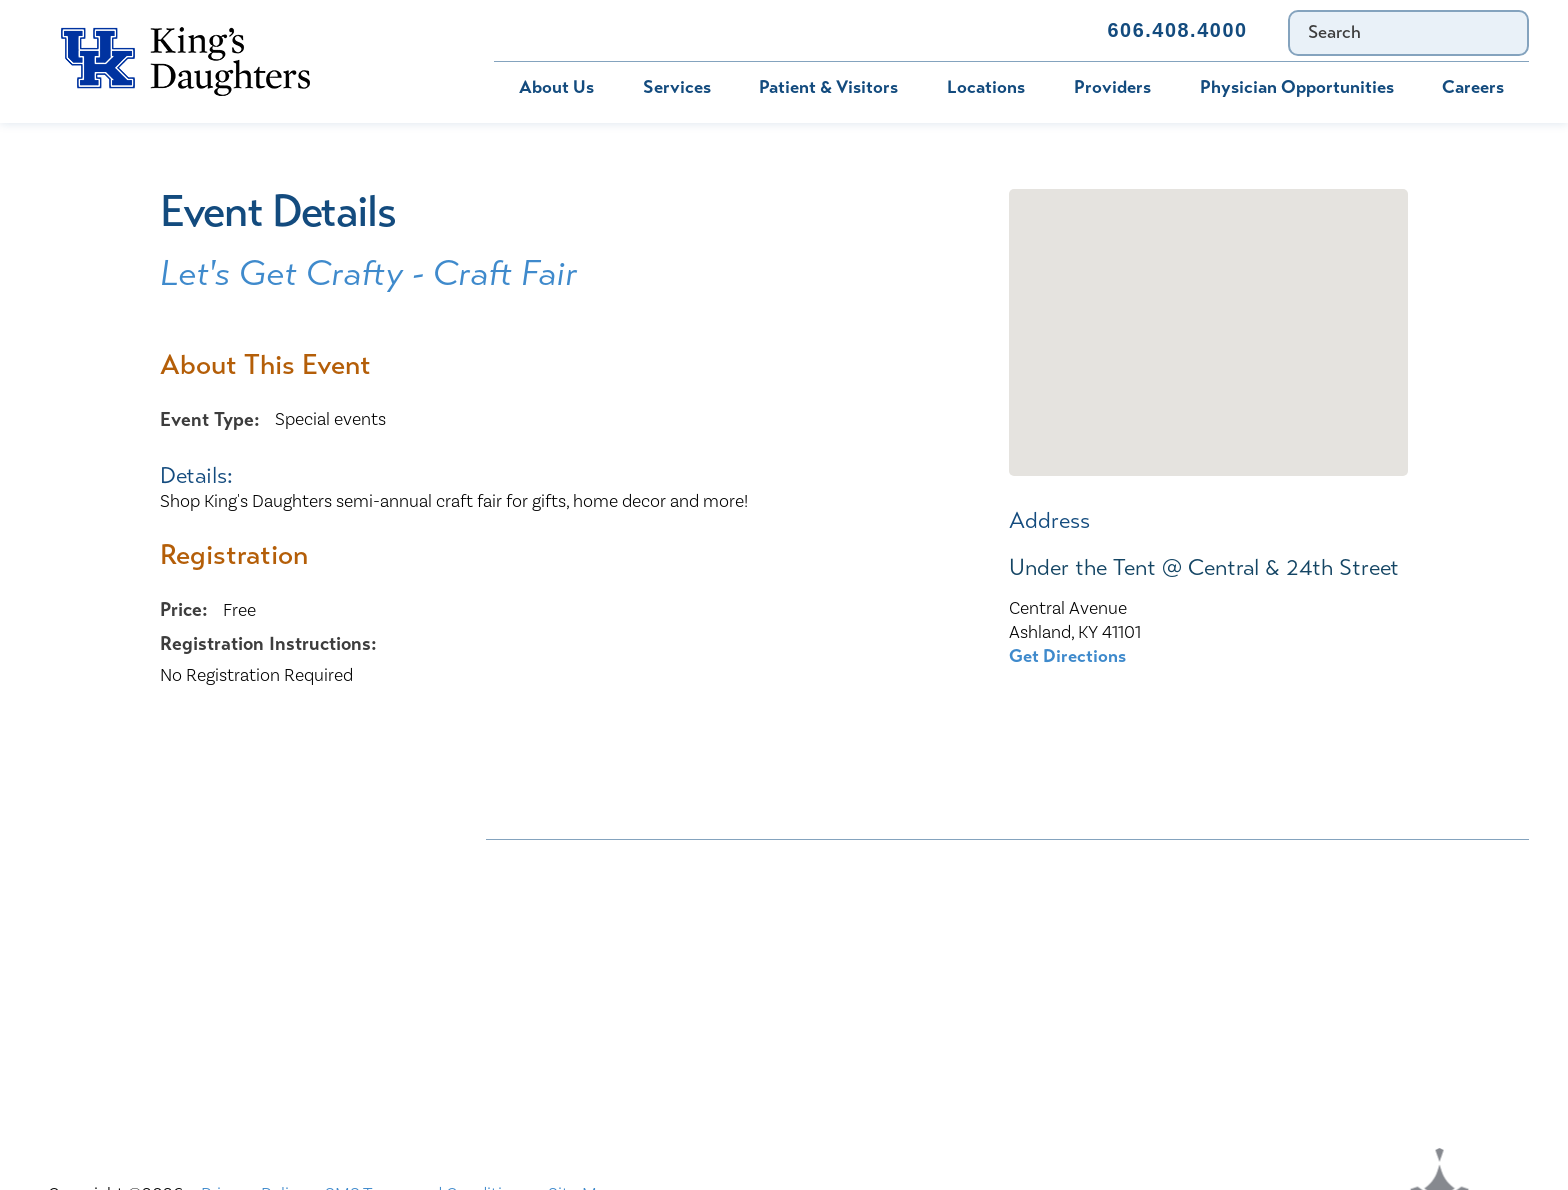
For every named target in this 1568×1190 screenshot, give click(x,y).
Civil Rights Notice (908, 903)
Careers (1473, 87)
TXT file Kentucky (902, 1021)
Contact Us (1016, 30)
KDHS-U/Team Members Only (948, 942)
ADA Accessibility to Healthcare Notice (988, 864)
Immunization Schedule (832, 30)
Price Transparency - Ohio (1281, 982)
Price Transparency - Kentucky (951, 982)
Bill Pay (541, 30)
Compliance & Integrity (1271, 903)
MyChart (655, 30)
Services (677, 87)
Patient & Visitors (828, 87)
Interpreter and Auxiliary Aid (597, 942)
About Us (556, 87)
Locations (986, 87)
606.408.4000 (1177, 30)
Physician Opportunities (1297, 87)
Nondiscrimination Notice (587, 864)
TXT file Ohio (1232, 1021)
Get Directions (1067, 656)
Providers (1112, 87)
